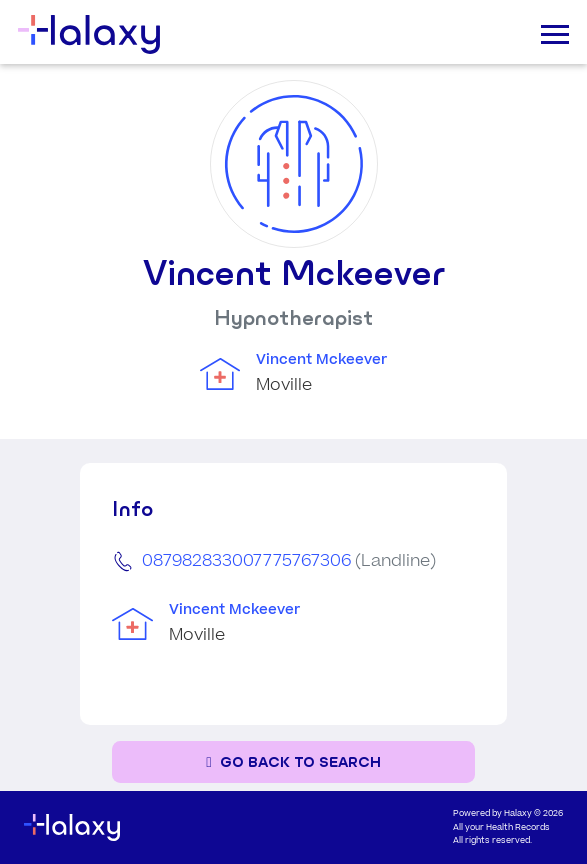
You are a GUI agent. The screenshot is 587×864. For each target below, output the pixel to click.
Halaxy (518, 813)
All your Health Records (501, 827)
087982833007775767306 (246, 561)
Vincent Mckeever (321, 360)
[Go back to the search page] (293, 762)
